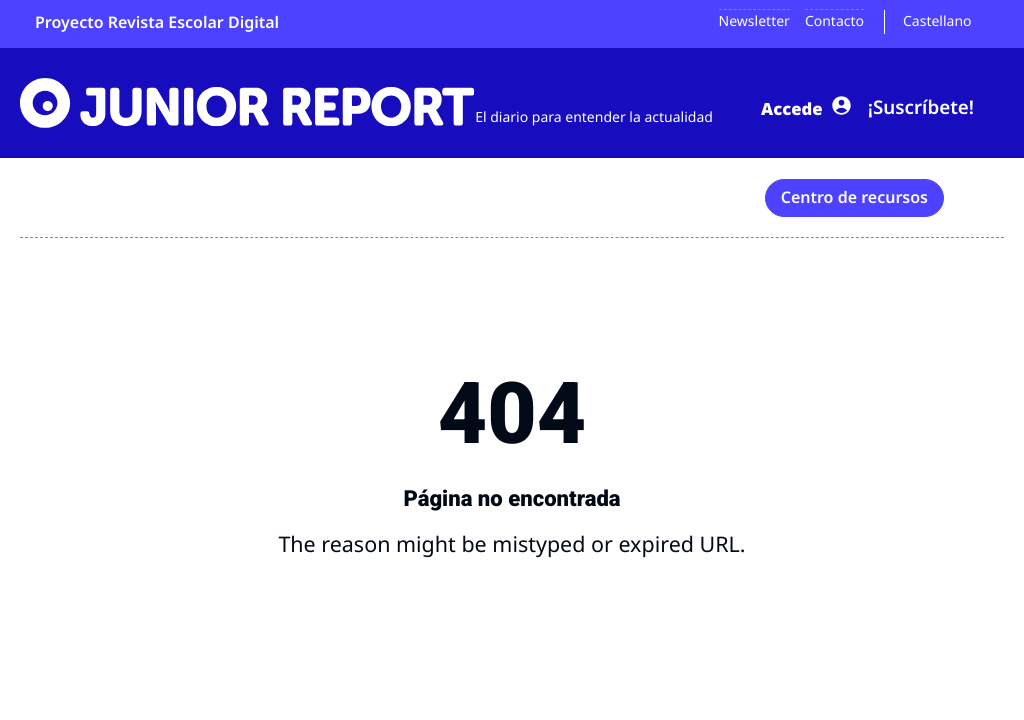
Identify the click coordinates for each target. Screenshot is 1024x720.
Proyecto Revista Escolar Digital (157, 22)
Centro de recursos (854, 195)
